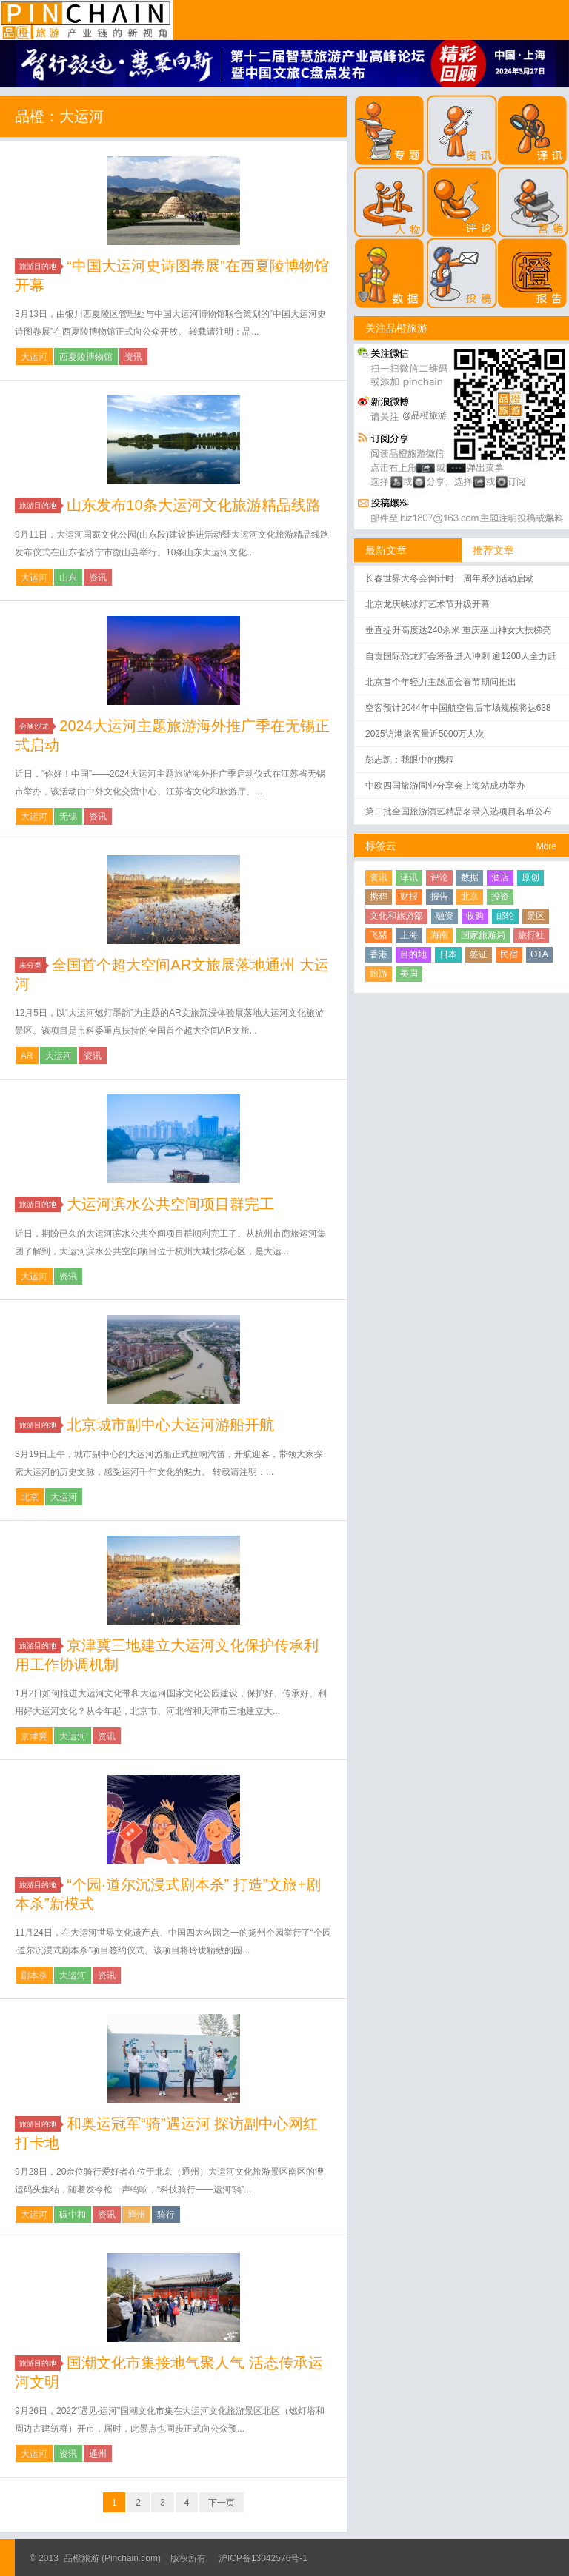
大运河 (34, 357)
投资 (500, 896)
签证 (479, 954)
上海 (409, 935)
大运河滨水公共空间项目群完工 (170, 1204)
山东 (68, 577)
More (546, 846)
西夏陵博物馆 (86, 357)
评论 (439, 877)
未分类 (32, 965)
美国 (409, 973)
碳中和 (72, 2214)
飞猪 (378, 935)
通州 (136, 2214)
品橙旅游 (86, 20)
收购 (475, 916)
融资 (444, 916)
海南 (439, 935)
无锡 (68, 817)
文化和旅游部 (396, 916)
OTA (539, 954)
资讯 (133, 357)
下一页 (221, 2503)
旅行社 (531, 935)
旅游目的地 (40, 266)
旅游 (378, 973)
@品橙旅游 (424, 415)
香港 (378, 954)
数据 (470, 877)
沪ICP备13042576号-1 (263, 2558)
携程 (378, 896)
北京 (30, 1497)
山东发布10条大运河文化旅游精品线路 (193, 505)
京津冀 (34, 1736)
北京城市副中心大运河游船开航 (170, 1424)
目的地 (413, 954)
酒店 (500, 877)
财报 (409, 896)
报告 (439, 896)
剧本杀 (34, 1975)
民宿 (509, 954)
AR (27, 1056)
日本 (448, 954)
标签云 (380, 846)
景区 (536, 916)
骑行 (166, 2214)
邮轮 (505, 916)
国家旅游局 (483, 935)
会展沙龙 (36, 726)
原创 (530, 877)
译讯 (409, 877)
